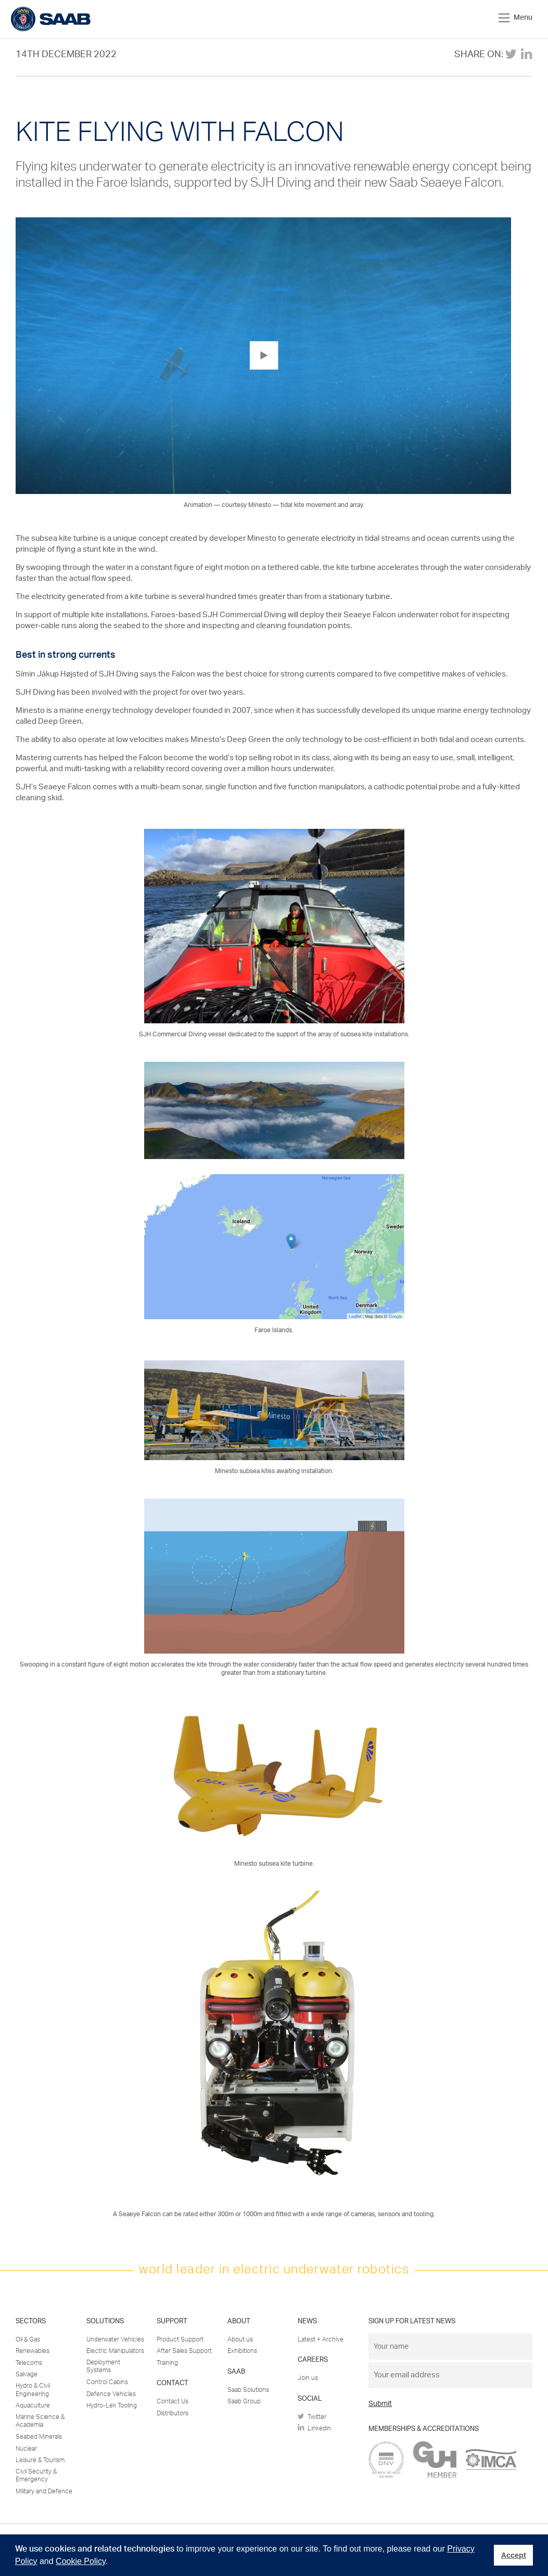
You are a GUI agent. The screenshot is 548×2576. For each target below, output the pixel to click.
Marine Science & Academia (40, 2421)
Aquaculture (33, 2405)
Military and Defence (44, 2491)
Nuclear (26, 2448)
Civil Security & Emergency (36, 2475)
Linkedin (314, 2427)
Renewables (32, 2351)
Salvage (26, 2374)
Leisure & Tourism (40, 2460)
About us (240, 2339)
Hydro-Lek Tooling (111, 2405)
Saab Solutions (248, 2390)
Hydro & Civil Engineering (33, 2390)
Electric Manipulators (115, 2351)
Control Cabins (107, 2382)
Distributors (172, 2413)
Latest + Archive (320, 2339)
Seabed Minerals (39, 2437)
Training (167, 2363)
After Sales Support (184, 2351)
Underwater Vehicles (115, 2339)
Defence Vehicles (111, 2394)
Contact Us (172, 2401)
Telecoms (29, 2363)
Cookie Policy (81, 2561)
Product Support (180, 2339)
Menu (515, 18)
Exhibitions (242, 2351)
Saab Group (244, 2401)
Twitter (312, 2417)
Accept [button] (513, 2555)
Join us (308, 2378)
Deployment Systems (103, 2366)
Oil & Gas (28, 2339)
